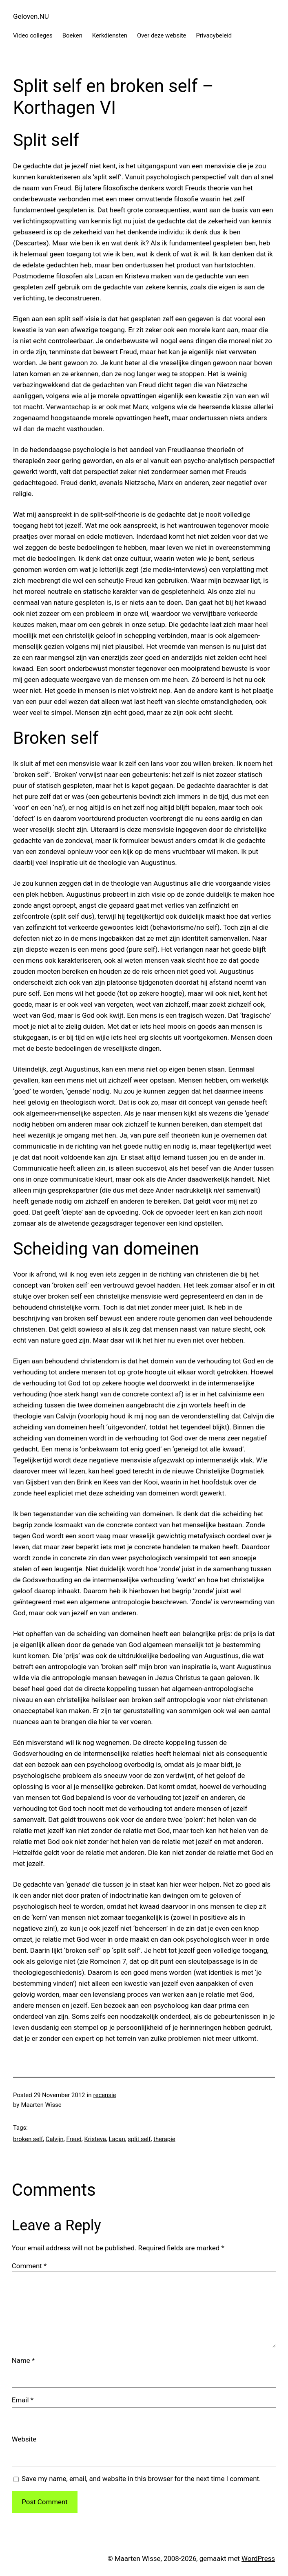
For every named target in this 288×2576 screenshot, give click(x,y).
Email (22, 2400)
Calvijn (55, 2139)
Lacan (117, 2139)
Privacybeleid (214, 35)
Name (23, 2360)
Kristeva (95, 2139)
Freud (73, 2139)
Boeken (72, 35)
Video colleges (33, 35)
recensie (104, 2095)
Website (24, 2439)
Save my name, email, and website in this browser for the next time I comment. (141, 2479)
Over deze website (161, 35)
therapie (164, 2139)
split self (139, 2139)
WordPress (258, 2558)
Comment (29, 2266)
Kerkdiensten (109, 35)
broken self (28, 2139)
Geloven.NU (31, 16)
